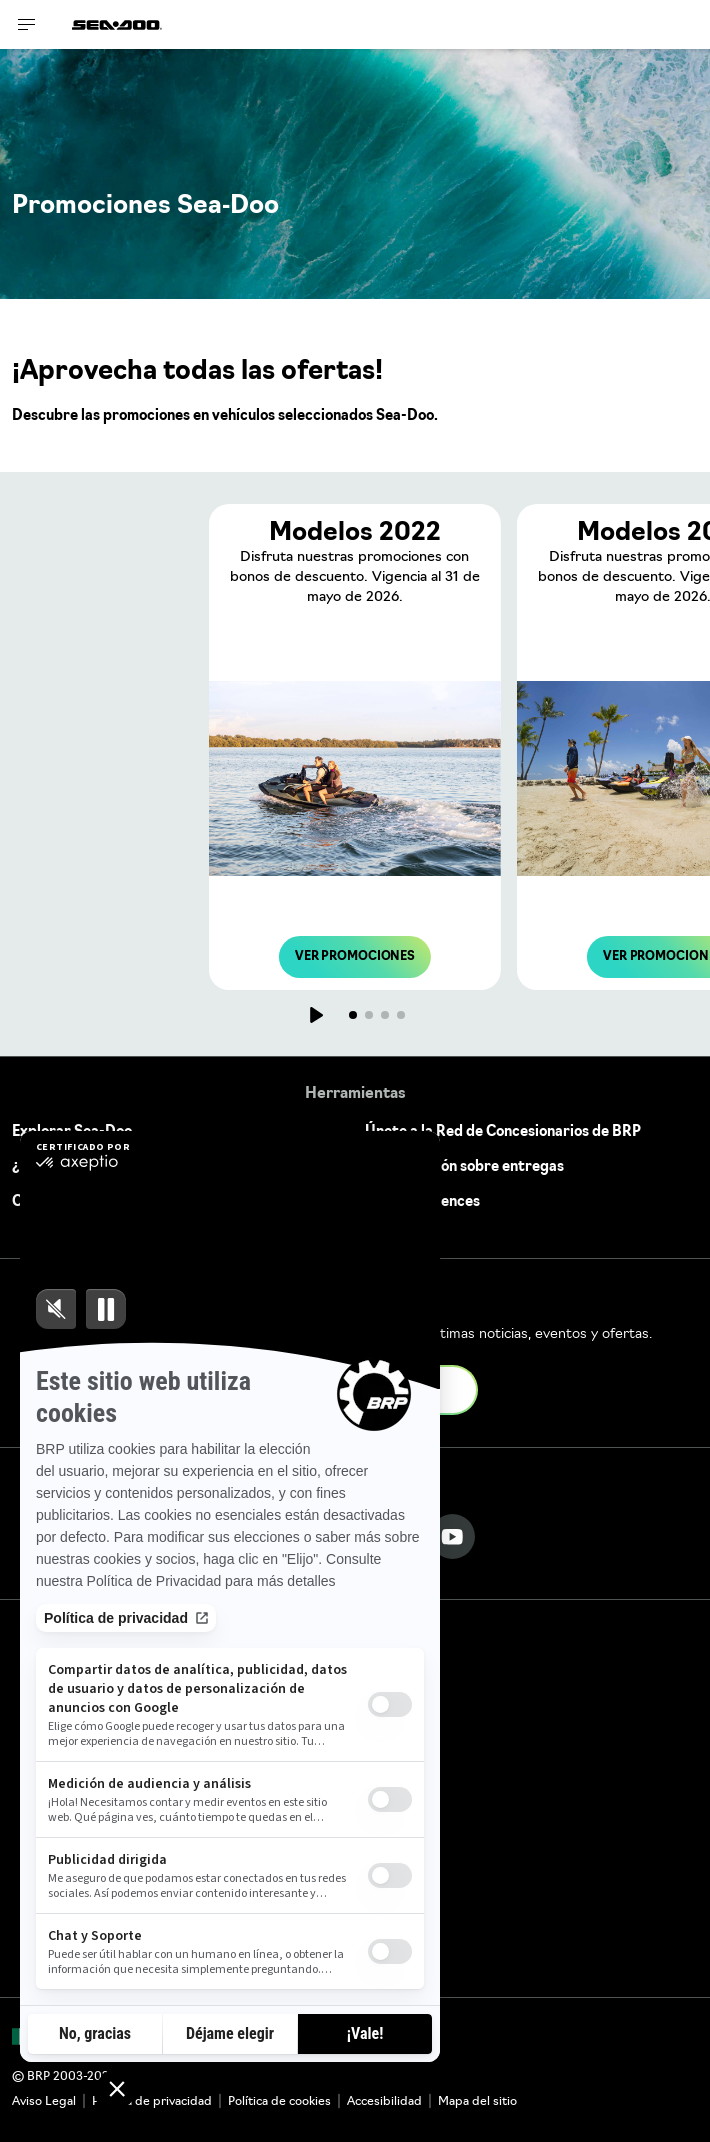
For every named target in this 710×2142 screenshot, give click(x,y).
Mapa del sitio (477, 2102)
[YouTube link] (452, 1536)
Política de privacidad (152, 2102)
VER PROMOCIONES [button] (355, 957)
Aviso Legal (44, 2102)
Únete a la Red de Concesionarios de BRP (503, 1132)
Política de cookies (279, 2102)
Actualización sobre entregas (464, 1167)
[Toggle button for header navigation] (27, 24)
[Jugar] (315, 1015)
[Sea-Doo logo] (117, 24)
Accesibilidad (384, 2102)
